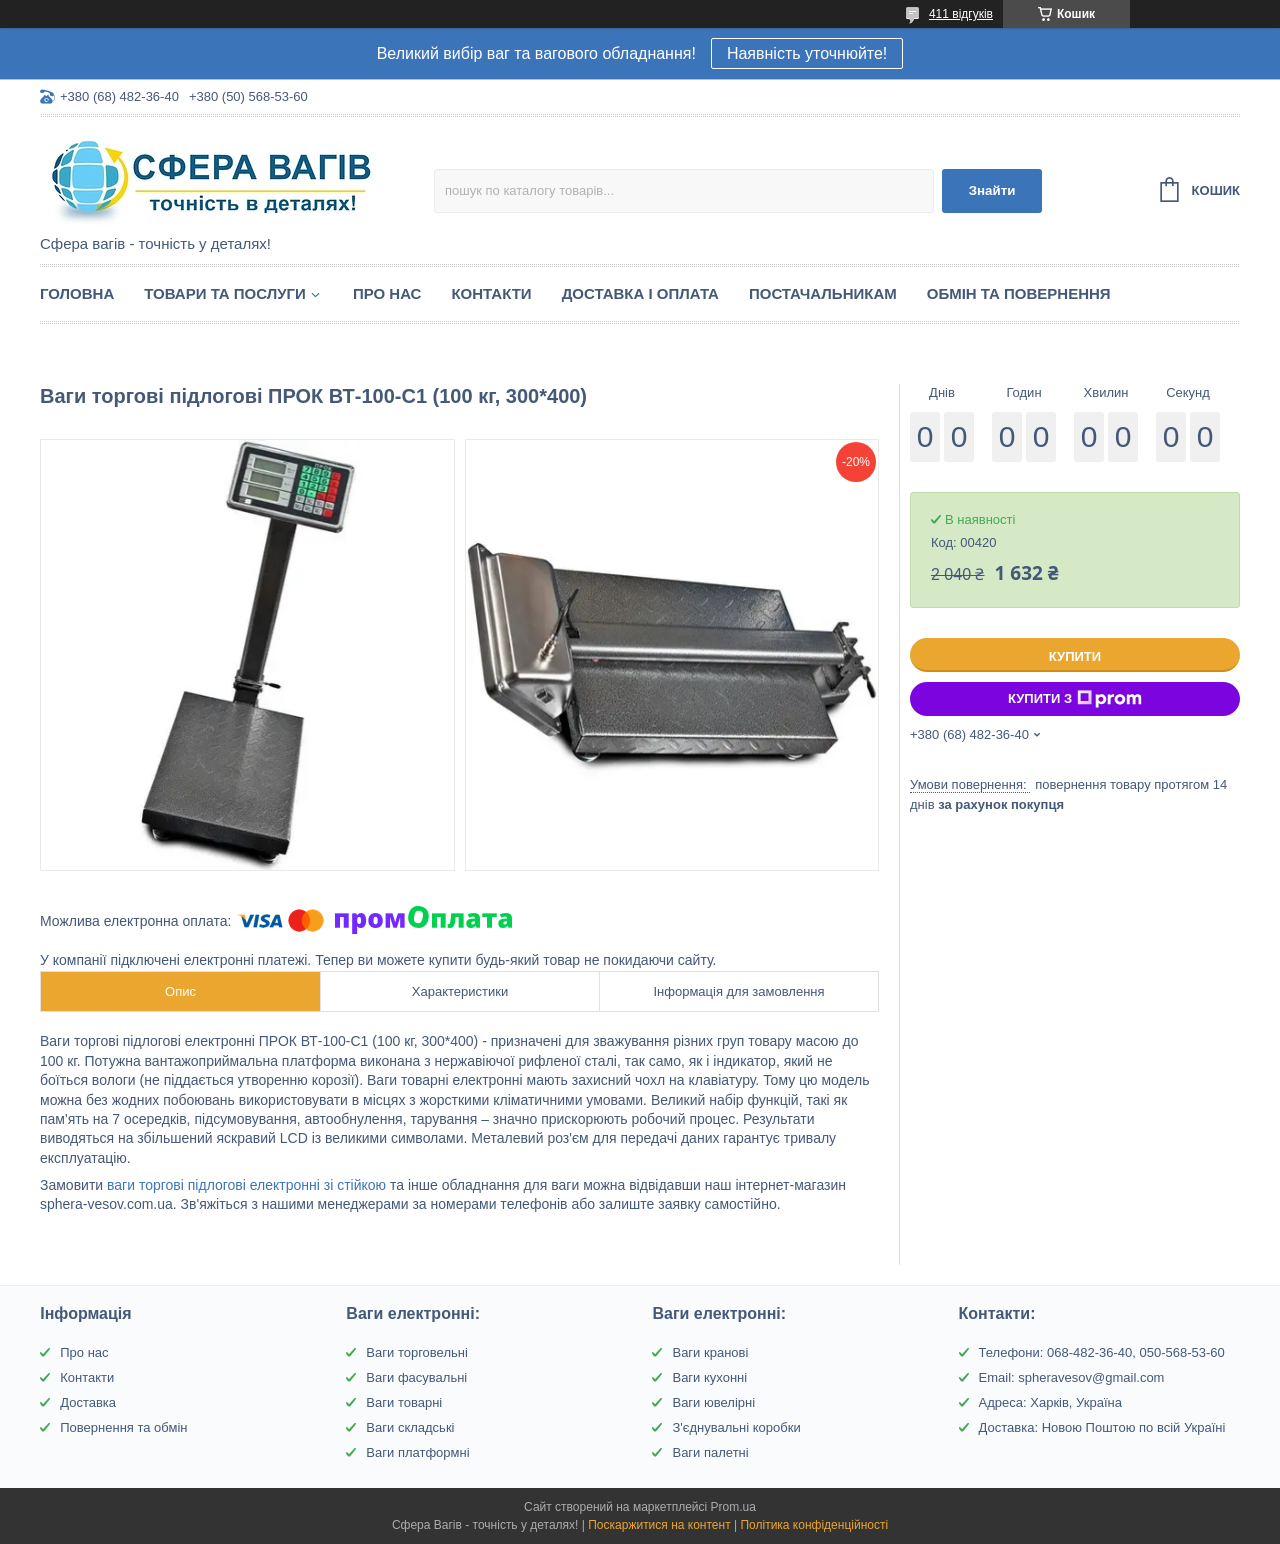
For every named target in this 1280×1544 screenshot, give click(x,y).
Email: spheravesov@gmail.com (1072, 1377)
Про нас (387, 293)
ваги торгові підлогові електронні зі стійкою (246, 1185)
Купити (1075, 656)
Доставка (88, 1402)
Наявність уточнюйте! (807, 53)
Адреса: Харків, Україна (1050, 1402)
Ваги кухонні (709, 1377)
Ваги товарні (404, 1402)
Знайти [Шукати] (992, 190)
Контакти (491, 293)
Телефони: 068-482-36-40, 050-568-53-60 (1102, 1352)
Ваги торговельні (416, 1352)
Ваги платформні (417, 1452)
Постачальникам (823, 293)
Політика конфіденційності (814, 1525)
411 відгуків (961, 14)
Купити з (1075, 699)
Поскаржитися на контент (659, 1525)
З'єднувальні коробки (736, 1427)
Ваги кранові (710, 1352)
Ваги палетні (710, 1452)
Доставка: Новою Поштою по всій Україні (1102, 1427)
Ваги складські (410, 1427)
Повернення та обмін (123, 1427)
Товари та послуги (225, 293)
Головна (77, 293)
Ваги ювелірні (713, 1402)
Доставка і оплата (640, 293)
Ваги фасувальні (416, 1377)
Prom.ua (733, 1507)
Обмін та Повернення (1019, 293)
